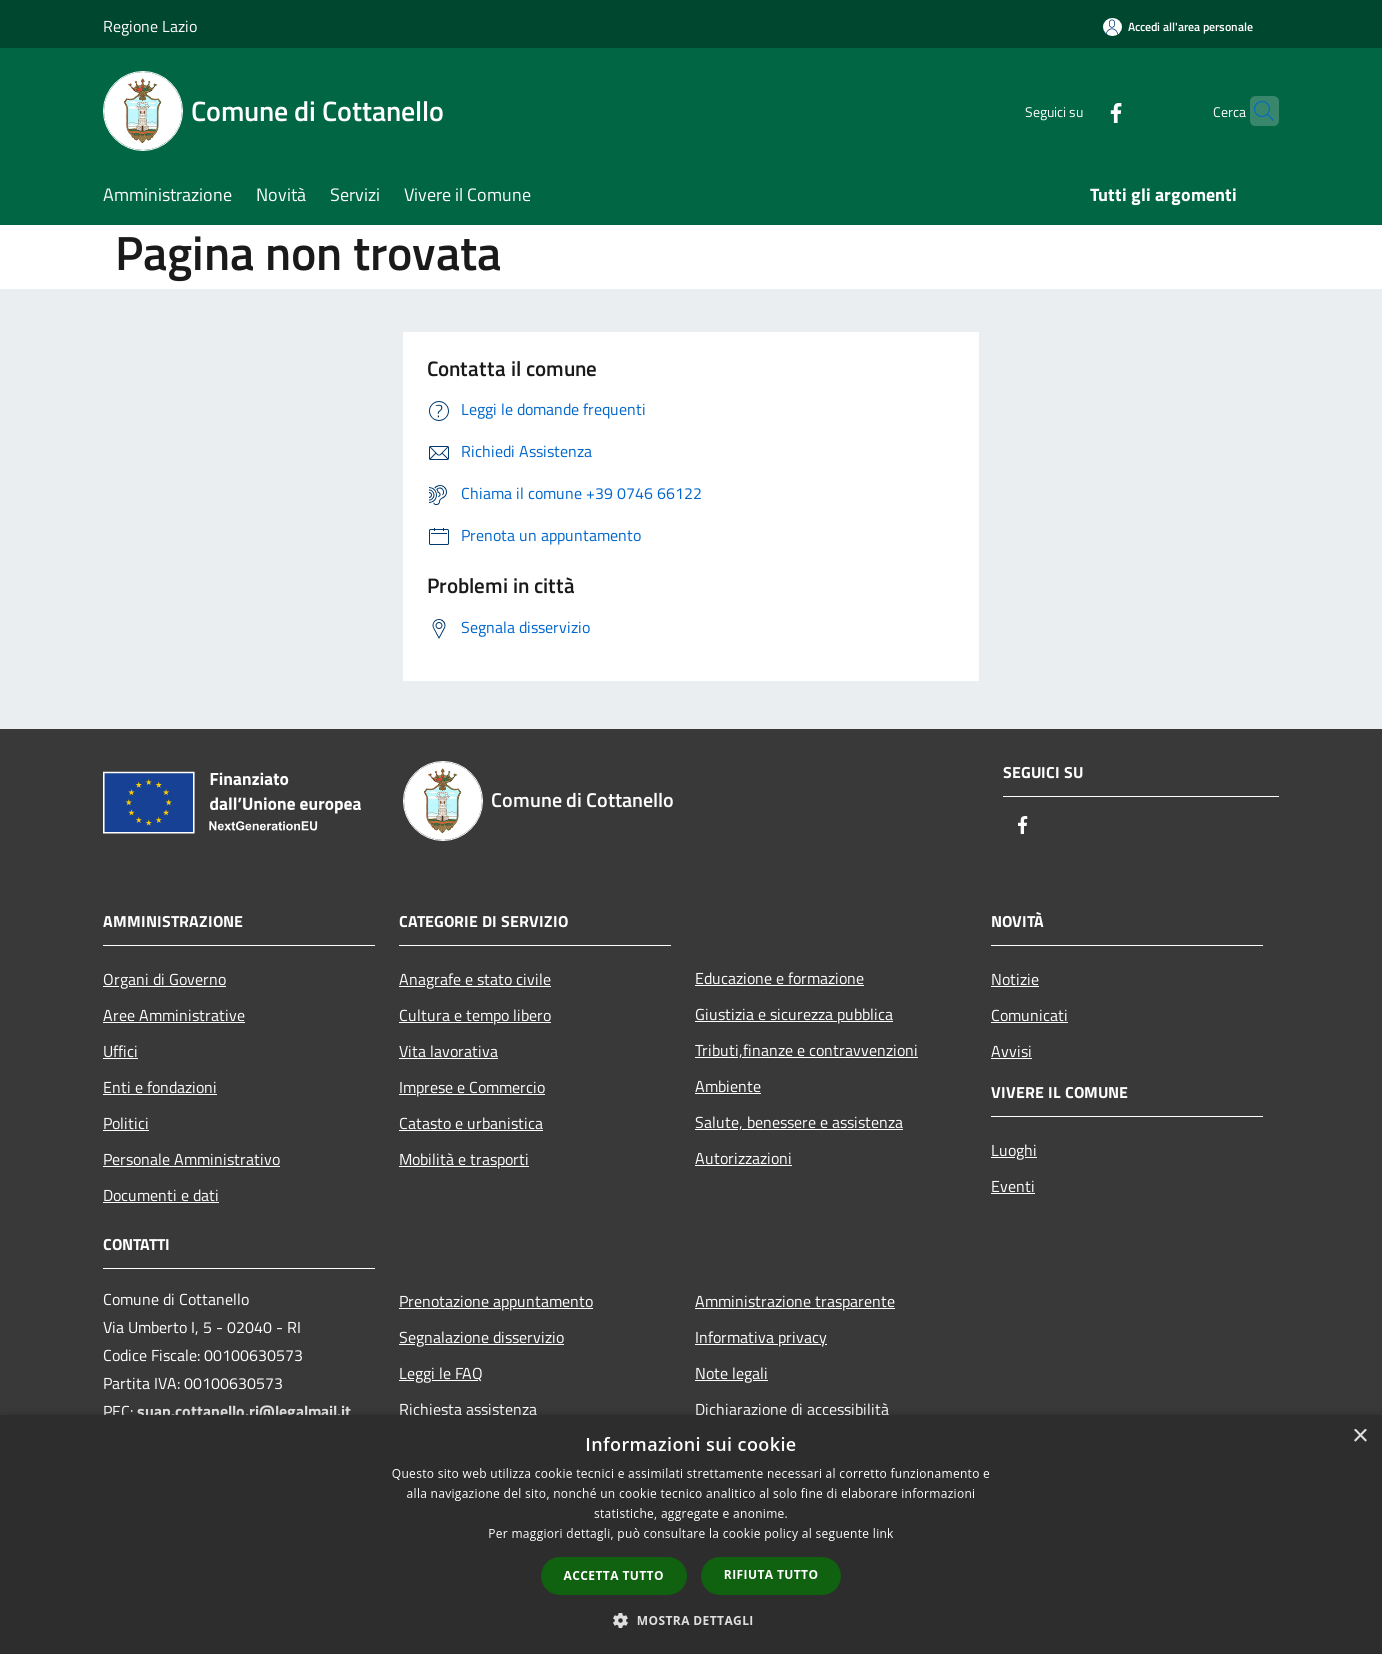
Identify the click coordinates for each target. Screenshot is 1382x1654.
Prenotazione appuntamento (496, 1301)
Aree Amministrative (174, 1015)
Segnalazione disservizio (481, 1337)
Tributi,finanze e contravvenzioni (806, 1050)
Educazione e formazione (779, 978)
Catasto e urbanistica (471, 1123)
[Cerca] (1255, 111)
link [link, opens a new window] (883, 1533)
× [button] (1359, 1436)
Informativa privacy (761, 1337)
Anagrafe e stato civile (475, 979)
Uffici (120, 1051)
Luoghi (1014, 1150)
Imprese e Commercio (472, 1087)
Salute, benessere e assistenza (799, 1122)
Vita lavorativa (448, 1051)
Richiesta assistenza (468, 1409)
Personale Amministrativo (191, 1159)
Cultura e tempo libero (475, 1015)
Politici (126, 1123)
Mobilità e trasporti (464, 1159)
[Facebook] (1077, 110)
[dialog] (691, 1534)
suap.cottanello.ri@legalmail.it (246, 1411)
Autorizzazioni (743, 1158)
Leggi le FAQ (441, 1373)
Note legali (731, 1373)
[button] (691, 1620)
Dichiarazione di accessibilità (792, 1409)
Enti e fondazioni (160, 1087)
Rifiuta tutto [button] (771, 1574)
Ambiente (728, 1086)
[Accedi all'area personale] (1178, 26)
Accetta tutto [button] (614, 1575)
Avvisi (1011, 1051)
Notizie (1015, 979)
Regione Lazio (150, 26)
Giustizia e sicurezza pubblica (794, 1014)
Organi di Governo (164, 979)
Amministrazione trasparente (795, 1301)
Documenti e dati (161, 1195)
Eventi (1013, 1186)
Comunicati (1029, 1015)
